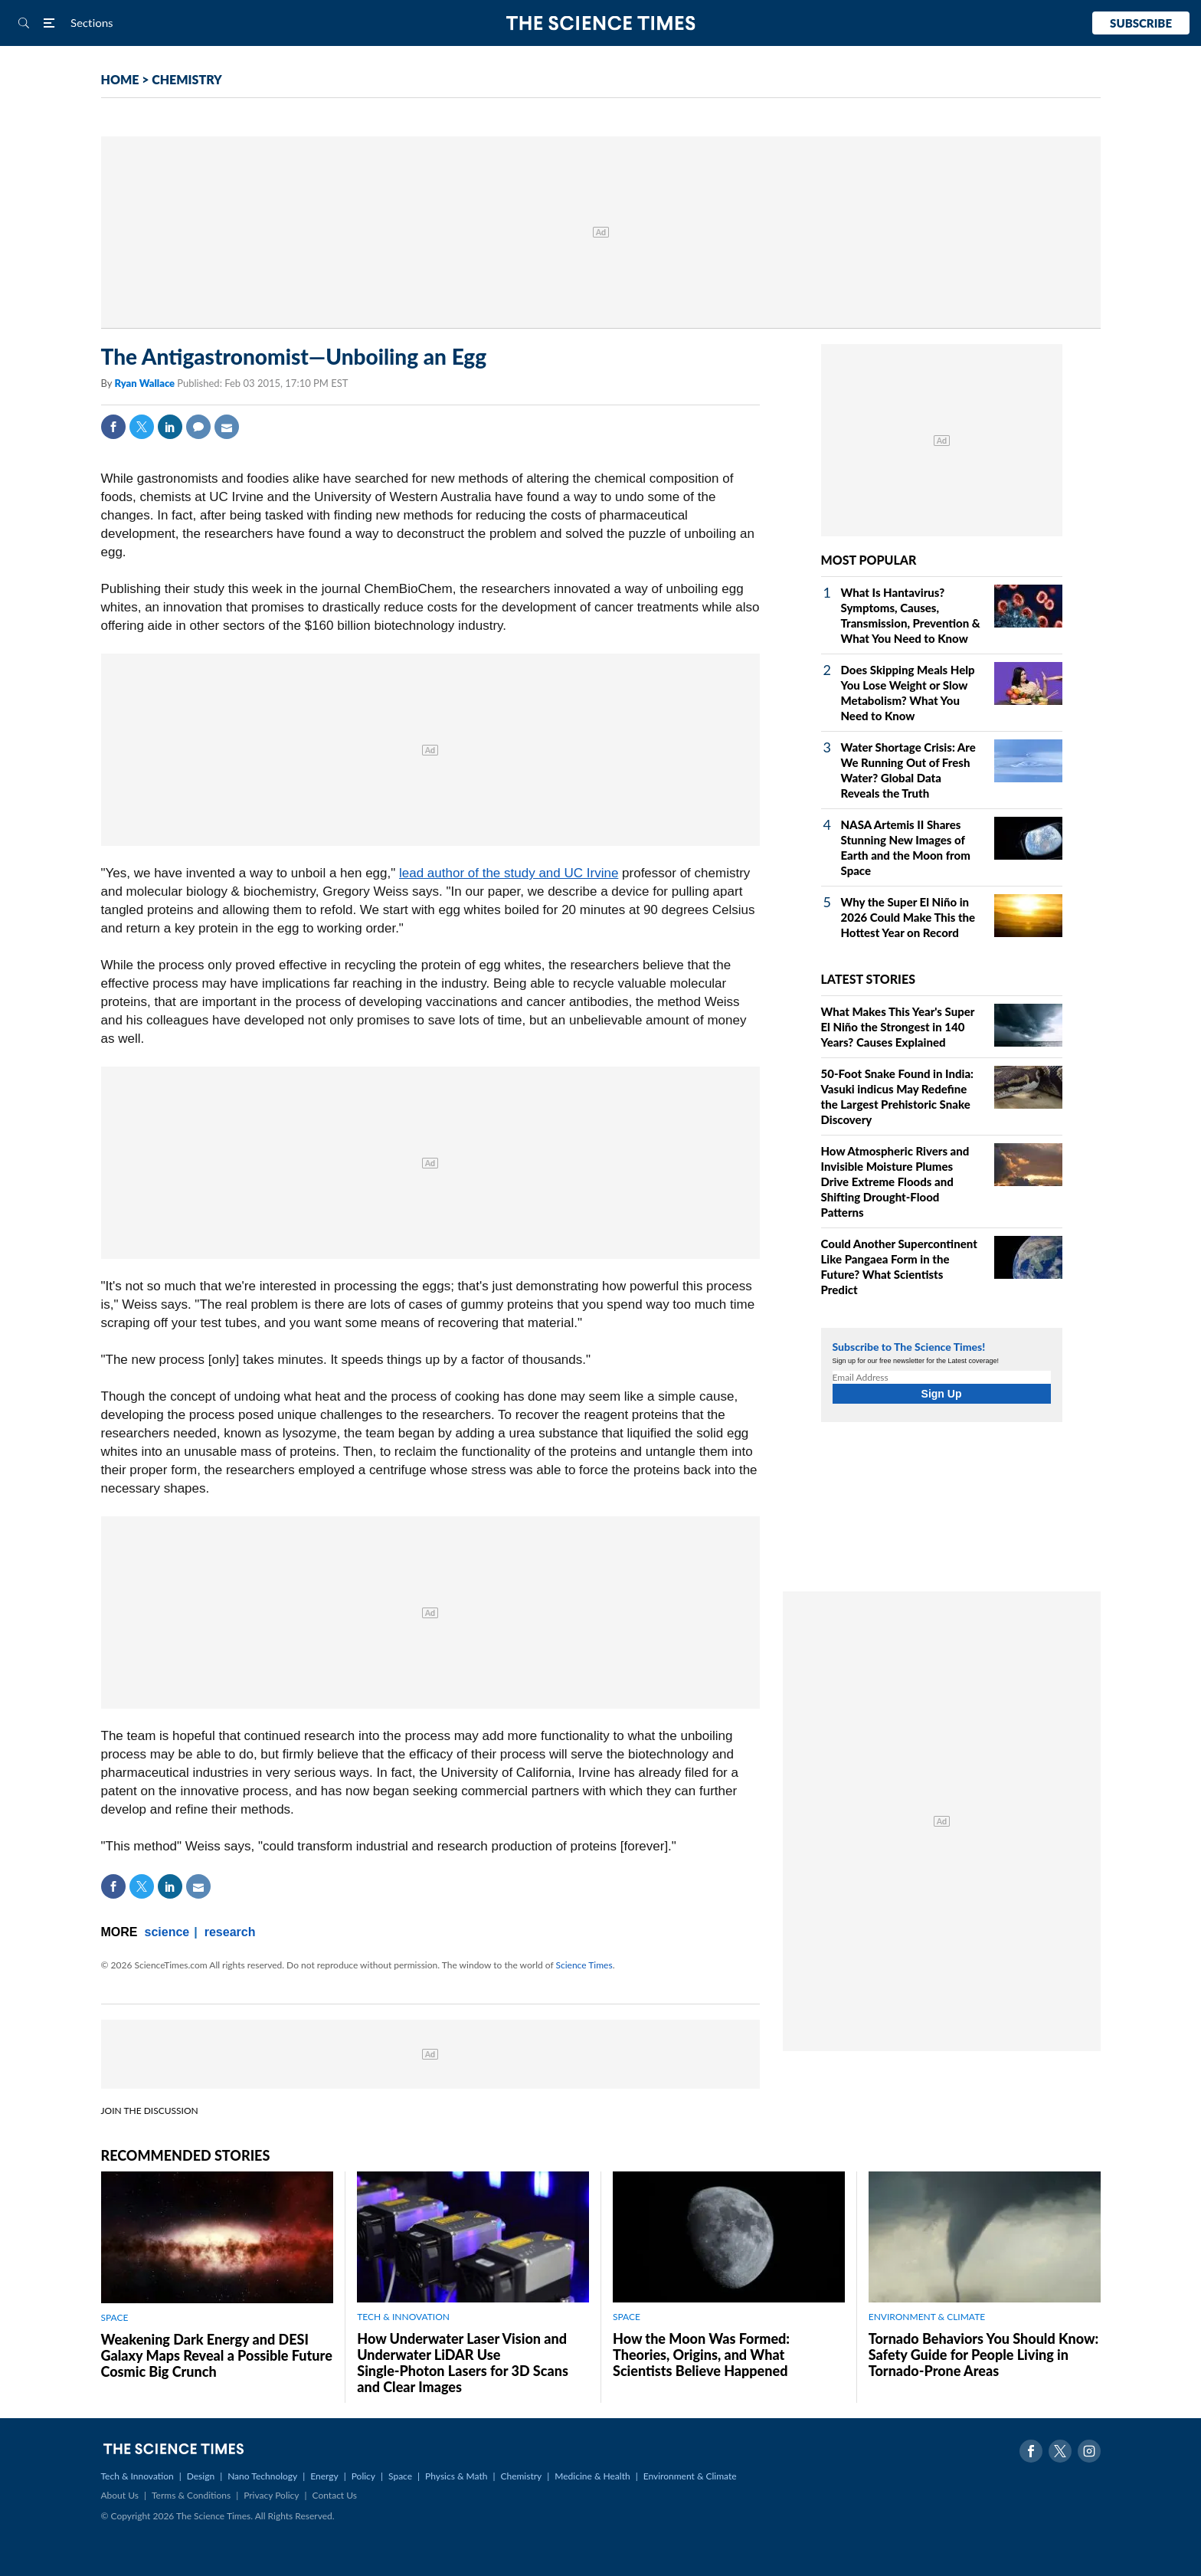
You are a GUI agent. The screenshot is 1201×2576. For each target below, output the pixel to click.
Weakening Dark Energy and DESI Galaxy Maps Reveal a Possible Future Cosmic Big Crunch (216, 2355)
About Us (120, 2495)
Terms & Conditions (191, 2495)
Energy (324, 2476)
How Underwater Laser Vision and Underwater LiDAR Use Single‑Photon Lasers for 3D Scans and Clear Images (462, 2362)
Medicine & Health (592, 2476)
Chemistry (521, 2476)
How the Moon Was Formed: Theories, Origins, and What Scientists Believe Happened (701, 2354)
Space (400, 2476)
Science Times (584, 1965)
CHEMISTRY (187, 79)
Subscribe (1141, 23)
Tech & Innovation (137, 2476)
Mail (226, 427)
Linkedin (170, 427)
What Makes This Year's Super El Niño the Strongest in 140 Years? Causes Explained (898, 1027)
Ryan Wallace (145, 383)
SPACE (115, 2317)
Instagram (1089, 2451)
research (230, 1932)
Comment (198, 427)
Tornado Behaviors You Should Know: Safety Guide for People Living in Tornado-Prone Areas (983, 2354)
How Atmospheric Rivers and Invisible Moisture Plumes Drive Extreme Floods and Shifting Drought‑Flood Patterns (895, 1181)
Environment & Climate (690, 2476)
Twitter (141, 427)
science (167, 1932)
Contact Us (335, 2495)
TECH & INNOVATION (403, 2316)
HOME (120, 79)
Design (200, 2476)
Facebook (113, 427)
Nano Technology (262, 2476)
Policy (363, 2476)
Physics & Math (456, 2476)
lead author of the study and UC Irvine (508, 873)
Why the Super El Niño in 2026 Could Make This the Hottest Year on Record (908, 917)
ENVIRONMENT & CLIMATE (927, 2316)
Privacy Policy (271, 2495)
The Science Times (600, 23)
